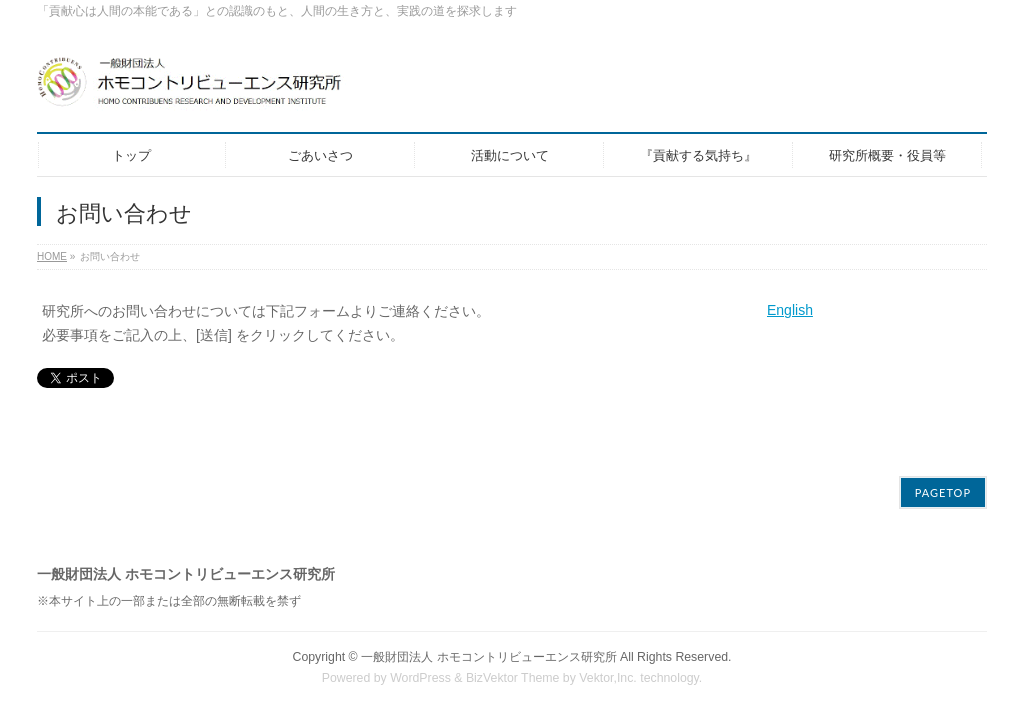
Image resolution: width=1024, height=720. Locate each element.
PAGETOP (943, 479)
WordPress (420, 665)
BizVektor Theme (513, 665)
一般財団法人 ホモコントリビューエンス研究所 (488, 644)
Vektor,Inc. (608, 665)
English (790, 310)
